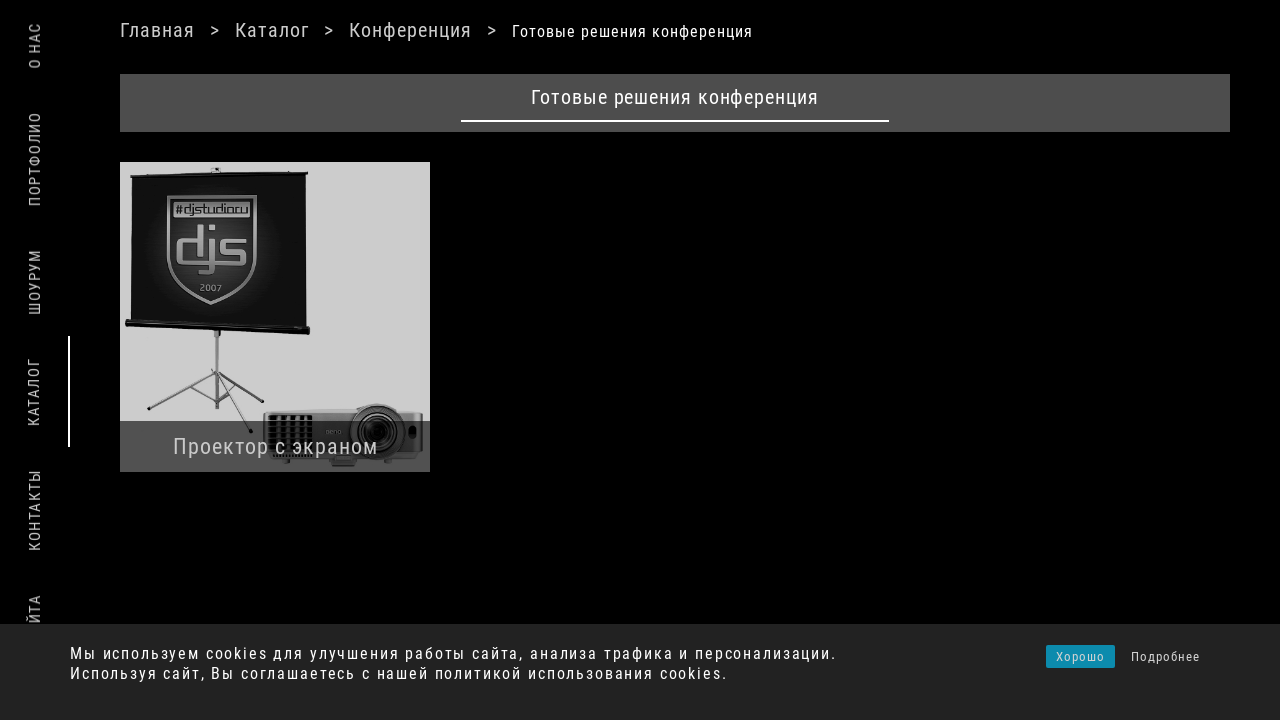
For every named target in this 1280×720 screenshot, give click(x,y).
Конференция (460, 30)
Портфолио (35, 159)
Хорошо (1080, 656)
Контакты (35, 510)
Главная (207, 30)
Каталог (322, 30)
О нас (35, 45)
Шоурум (35, 282)
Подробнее (1165, 656)
